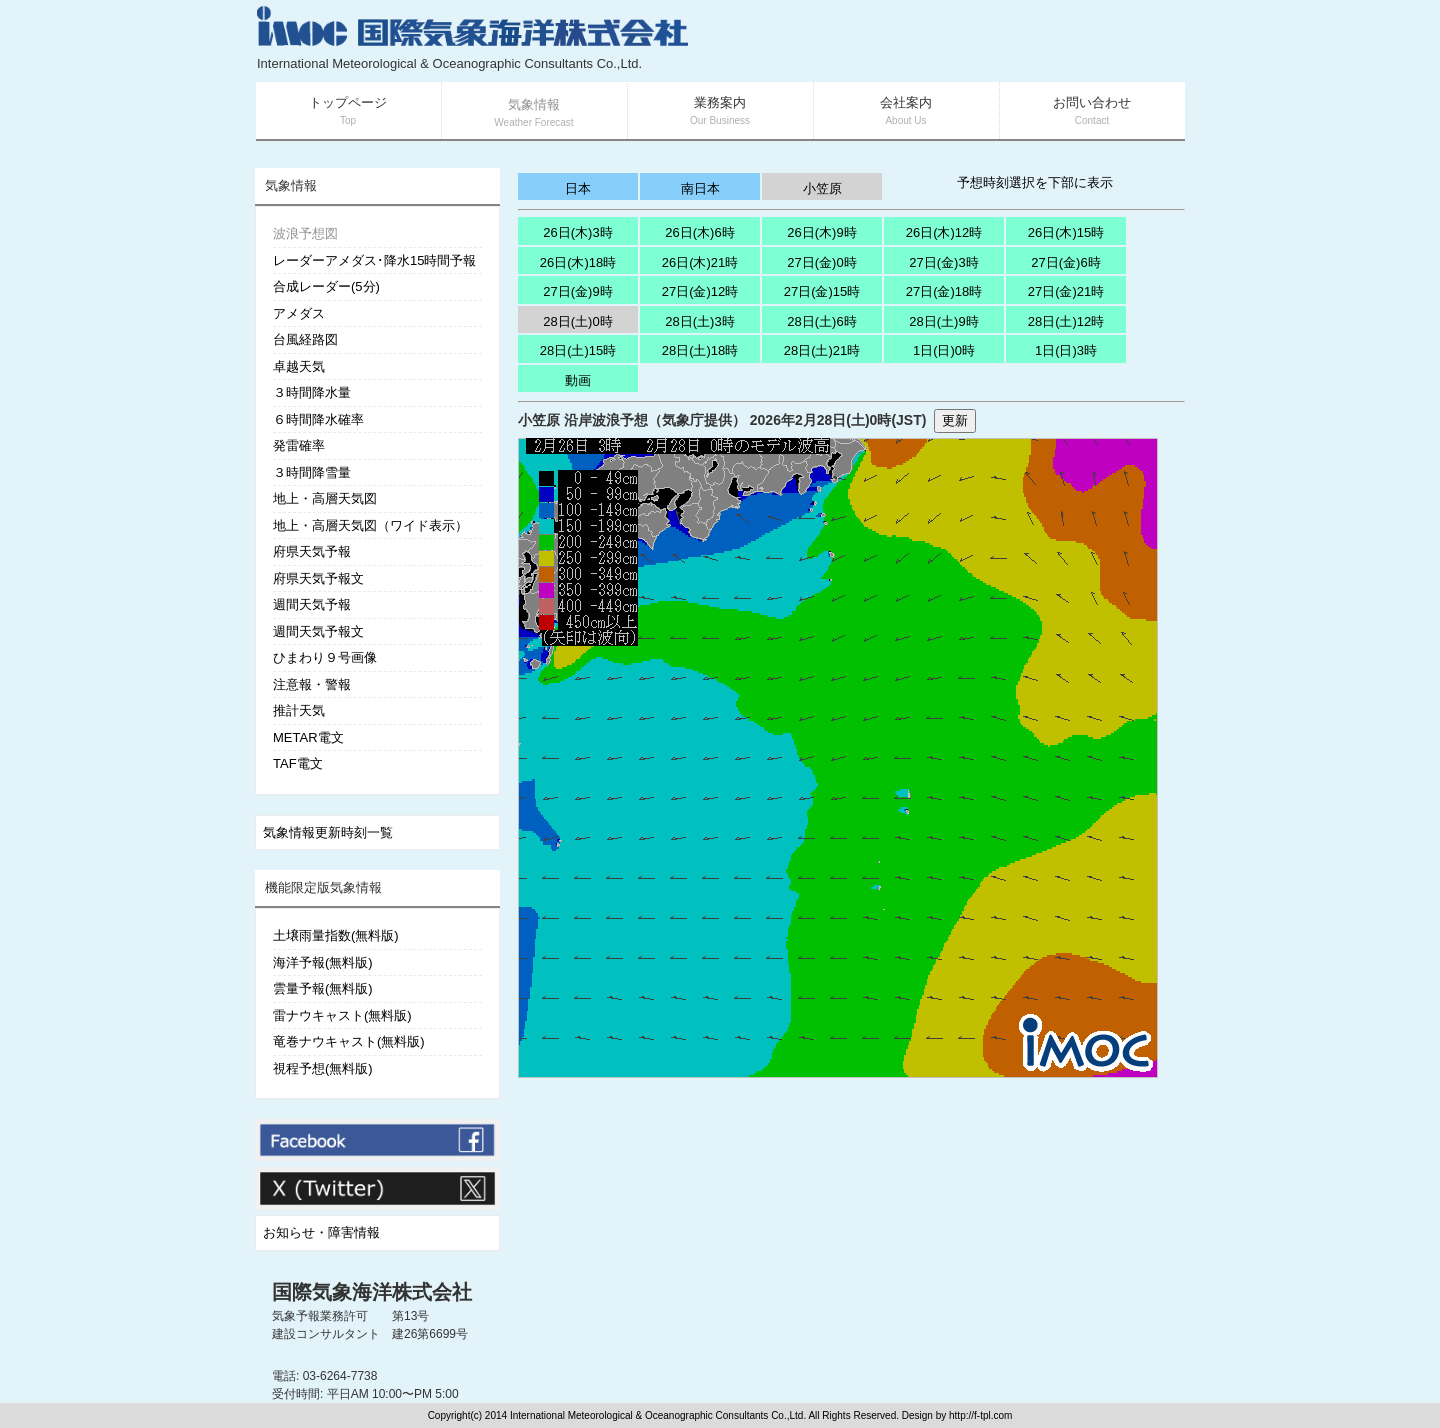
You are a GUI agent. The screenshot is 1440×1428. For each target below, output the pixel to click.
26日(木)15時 (1066, 232)
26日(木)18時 (578, 262)
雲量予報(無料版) (323, 988)
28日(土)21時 (822, 350)
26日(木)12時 (944, 232)
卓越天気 (299, 366)
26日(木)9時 (821, 232)
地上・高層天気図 (325, 498)
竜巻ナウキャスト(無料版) (349, 1041)
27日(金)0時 (821, 262)
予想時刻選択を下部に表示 (1035, 182)
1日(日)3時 (1066, 350)
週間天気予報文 (318, 631)
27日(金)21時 (1066, 291)
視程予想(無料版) (323, 1068)
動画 (578, 380)
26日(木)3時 (577, 232)
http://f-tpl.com (980, 1415)
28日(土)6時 (821, 321)
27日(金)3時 (943, 262)
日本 (578, 188)
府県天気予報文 (318, 578)
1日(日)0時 (944, 350)
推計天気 (299, 710)
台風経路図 (305, 339)
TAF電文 (298, 763)
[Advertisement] (946, 40)
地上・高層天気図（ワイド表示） (370, 525)
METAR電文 (308, 737)
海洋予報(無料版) (323, 962)
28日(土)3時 (699, 321)
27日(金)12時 (700, 291)
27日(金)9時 (577, 291)
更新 (955, 420)
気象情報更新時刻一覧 (328, 832)
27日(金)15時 (822, 291)
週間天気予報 (312, 604)
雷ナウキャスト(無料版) (342, 1015)
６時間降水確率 (318, 419)
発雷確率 (299, 445)
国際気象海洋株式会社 (372, 1292)
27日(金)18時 (944, 291)
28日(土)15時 (578, 350)
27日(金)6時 (1065, 262)
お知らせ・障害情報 (321, 1232)
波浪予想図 (305, 233)
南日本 (700, 188)
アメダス (299, 313)
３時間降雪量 (312, 472)
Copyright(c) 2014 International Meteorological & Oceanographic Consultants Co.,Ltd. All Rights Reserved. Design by (688, 1415)
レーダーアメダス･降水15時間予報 (374, 260)
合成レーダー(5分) (326, 286)
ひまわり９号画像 (325, 657)
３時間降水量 (312, 392)
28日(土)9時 (943, 321)
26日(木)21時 (700, 262)
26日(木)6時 (699, 232)
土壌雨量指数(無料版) (336, 935)
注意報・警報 (312, 684)
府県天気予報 (312, 551)
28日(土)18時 (700, 350)
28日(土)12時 (1066, 321)
